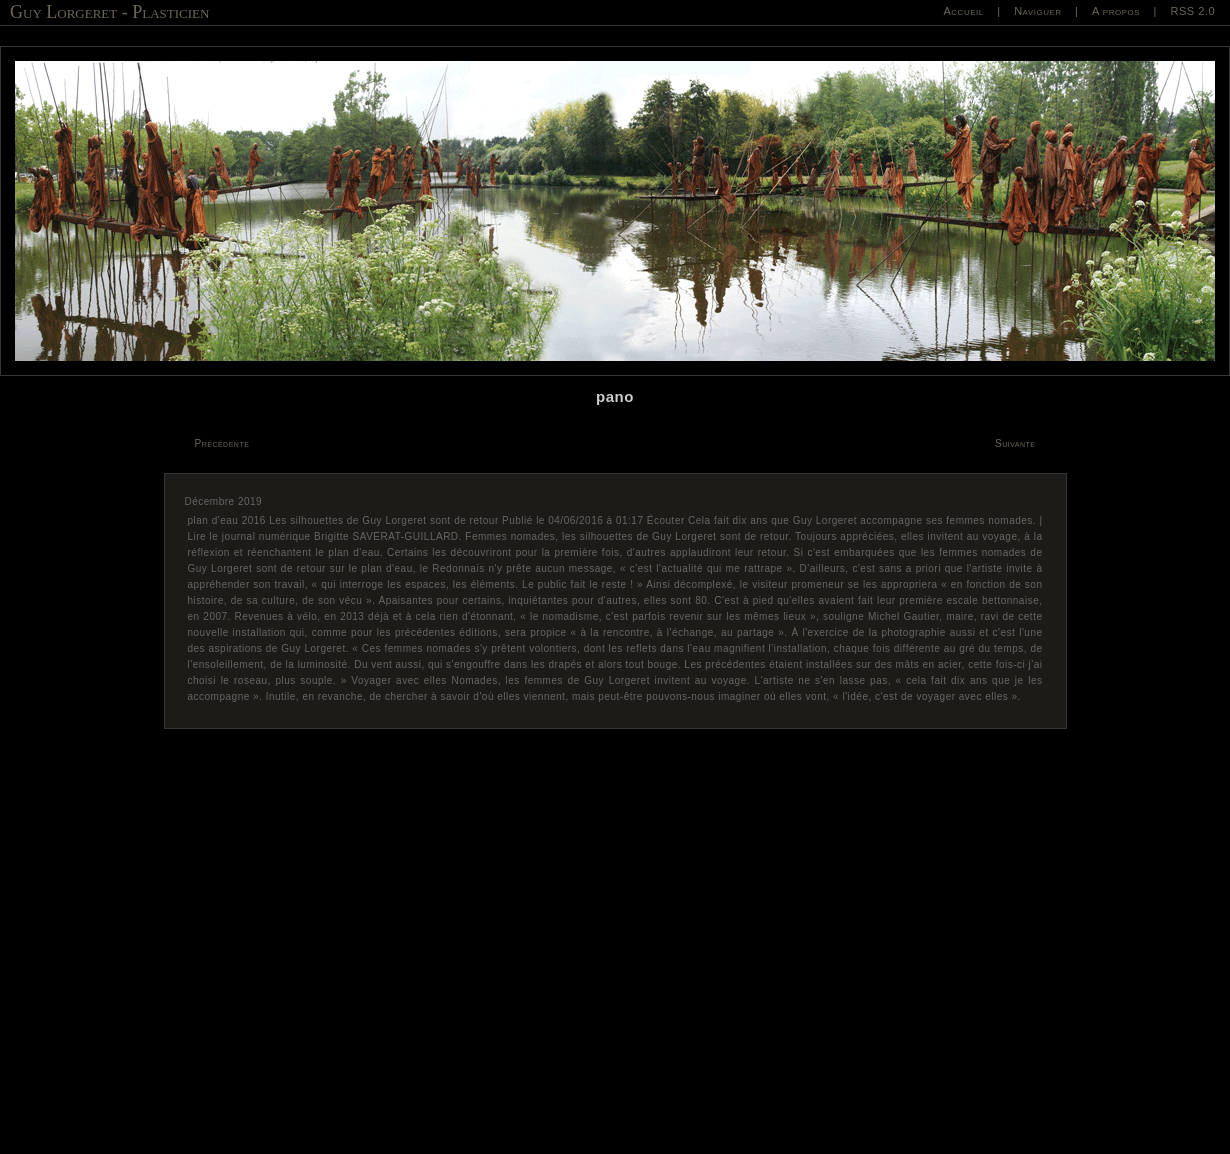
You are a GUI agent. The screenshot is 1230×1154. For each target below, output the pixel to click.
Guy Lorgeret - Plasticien (109, 12)
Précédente (222, 443)
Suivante (1015, 443)
